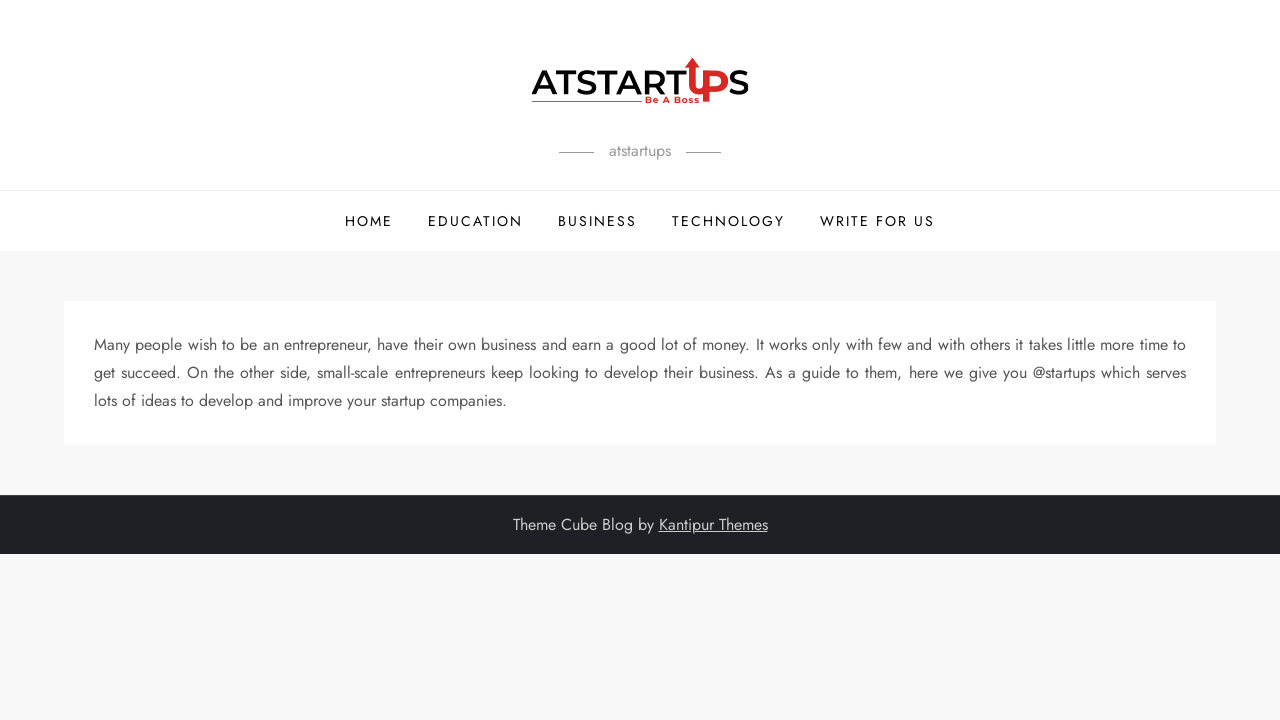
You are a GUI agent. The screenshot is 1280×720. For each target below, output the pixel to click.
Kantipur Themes (713, 524)
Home (369, 221)
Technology (728, 221)
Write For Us (877, 221)
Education (475, 221)
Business (597, 221)
